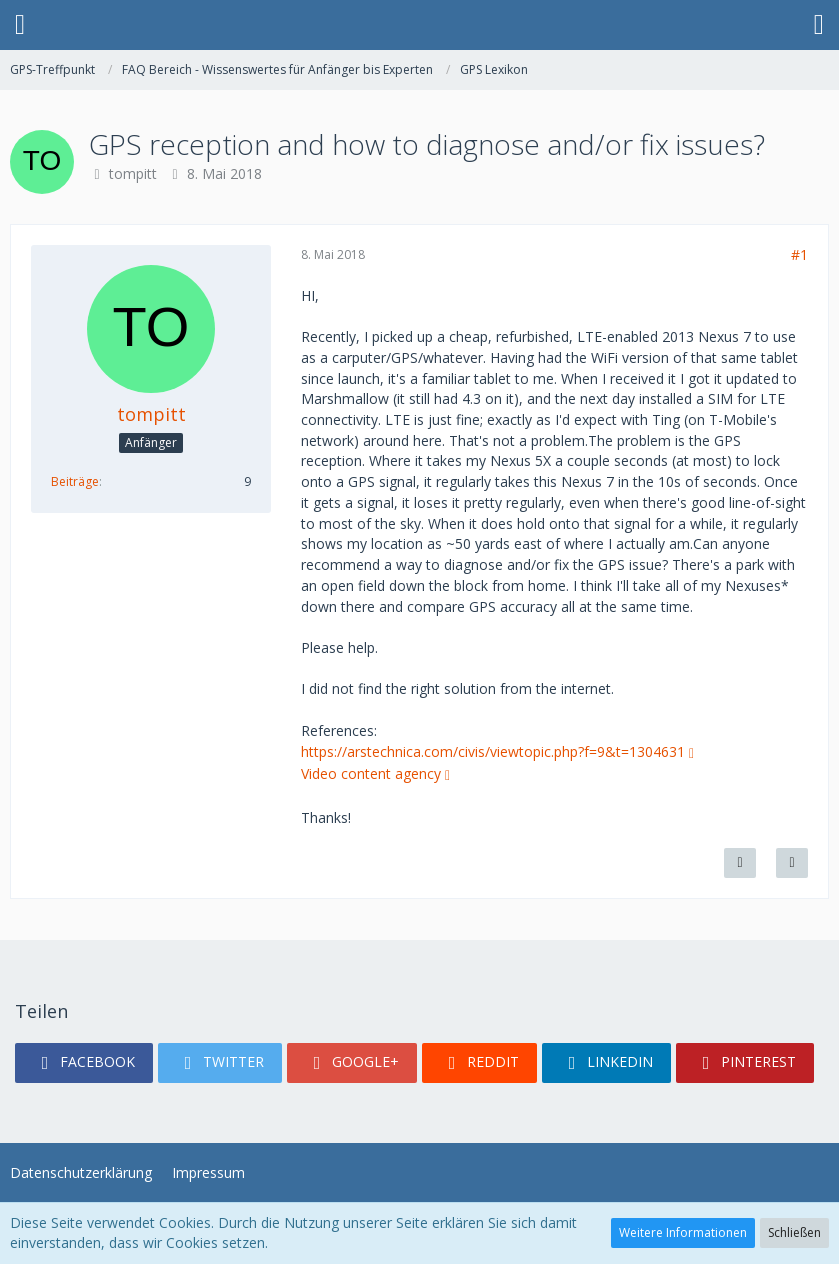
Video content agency (371, 773)
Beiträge (75, 481)
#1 (799, 254)
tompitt (133, 173)
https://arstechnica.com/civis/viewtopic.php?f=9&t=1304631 (493, 751)
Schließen (794, 1232)
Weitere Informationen (683, 1232)
